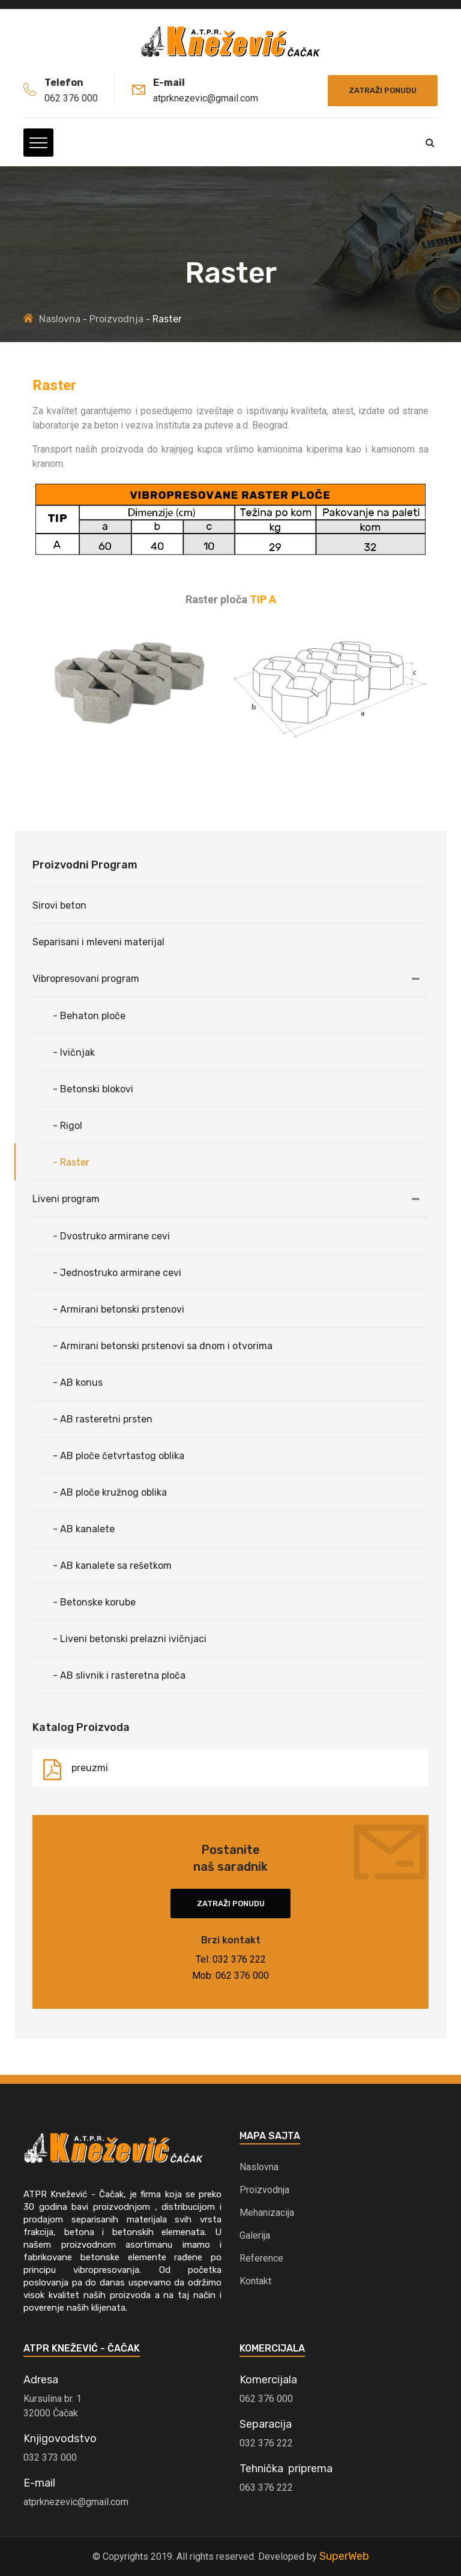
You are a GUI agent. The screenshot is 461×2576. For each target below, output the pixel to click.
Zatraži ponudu (383, 90)
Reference (261, 2258)
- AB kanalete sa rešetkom (112, 1565)
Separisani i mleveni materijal (98, 942)
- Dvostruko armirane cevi (111, 1236)
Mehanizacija (267, 2212)
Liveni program (66, 1199)
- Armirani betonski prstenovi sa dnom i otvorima (163, 1346)
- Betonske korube (94, 1602)
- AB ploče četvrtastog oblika (118, 1455)
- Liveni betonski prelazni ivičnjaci (129, 1639)
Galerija (255, 2235)
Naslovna (59, 319)
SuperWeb (344, 2556)
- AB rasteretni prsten (102, 1419)
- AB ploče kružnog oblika (110, 1492)
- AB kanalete (84, 1529)
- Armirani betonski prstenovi (118, 1309)
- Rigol (67, 1125)
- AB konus (78, 1382)
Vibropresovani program (85, 978)
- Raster (71, 1162)
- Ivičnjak (74, 1052)
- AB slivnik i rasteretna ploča (119, 1675)
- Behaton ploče (89, 1016)
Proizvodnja (116, 319)
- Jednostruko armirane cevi (117, 1272)
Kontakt (255, 2281)
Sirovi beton (59, 905)
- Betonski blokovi (93, 1089)
